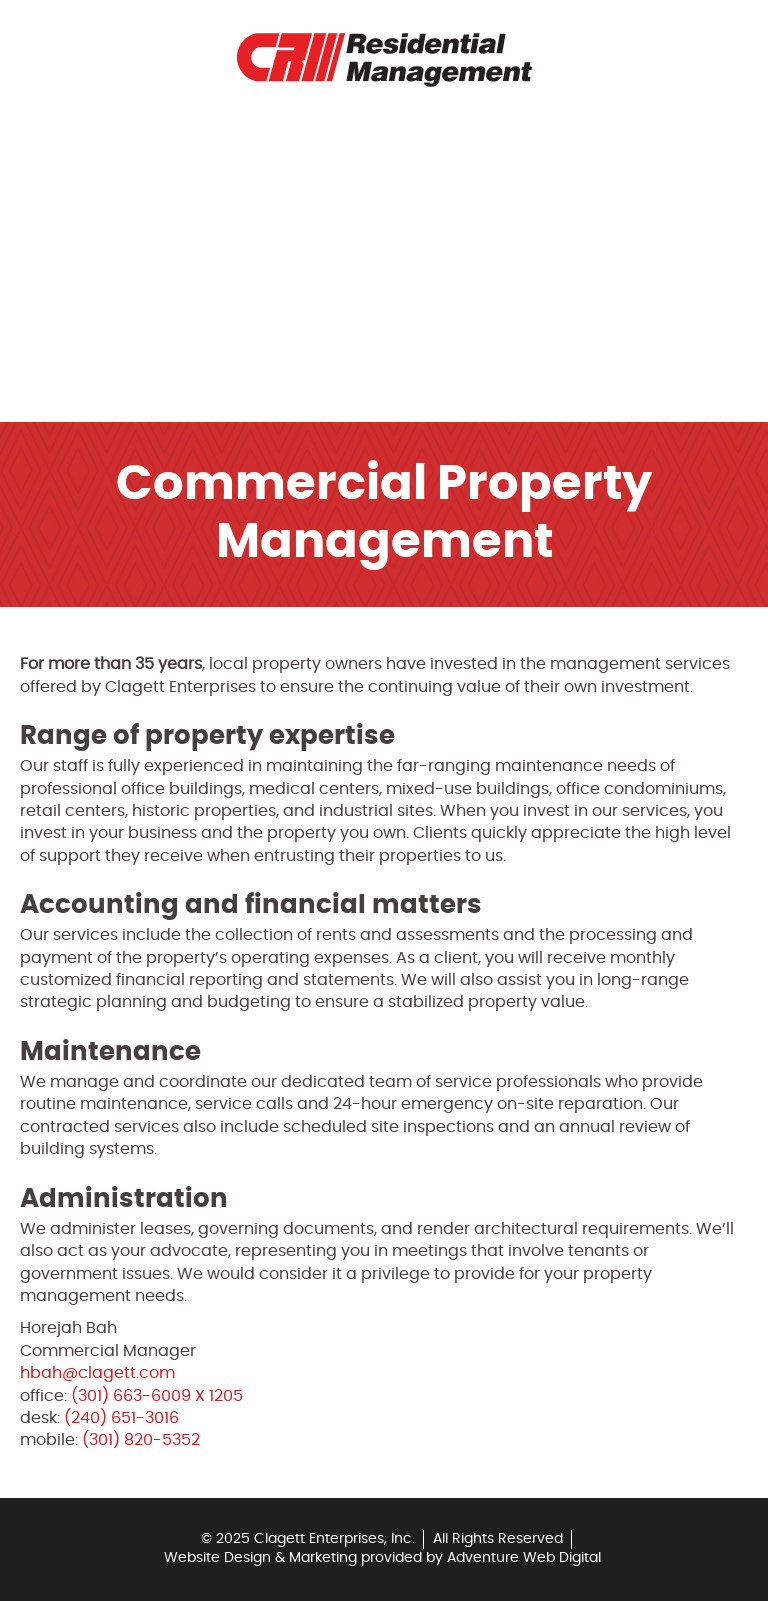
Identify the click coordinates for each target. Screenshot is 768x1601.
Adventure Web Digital (524, 1558)
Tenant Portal (110, 184)
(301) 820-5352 (141, 1440)
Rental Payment (114, 276)
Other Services (112, 368)
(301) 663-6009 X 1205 (157, 1396)
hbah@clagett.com (97, 1373)
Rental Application (129, 230)
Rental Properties (123, 138)
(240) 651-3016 (121, 1418)
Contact (87, 322)
